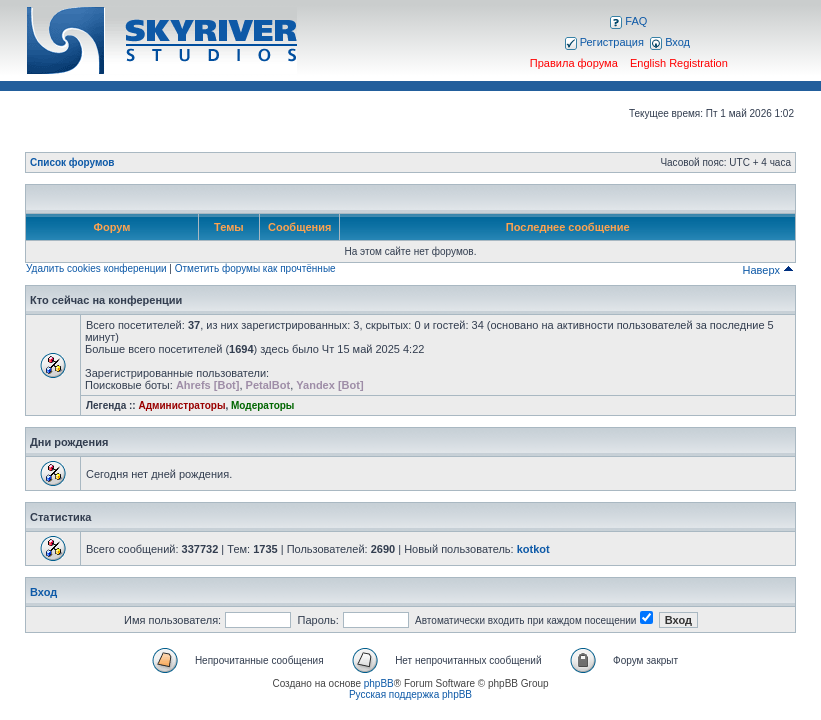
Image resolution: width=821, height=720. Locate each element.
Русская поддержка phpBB (410, 694)
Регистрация (604, 42)
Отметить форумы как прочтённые (255, 268)
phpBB (379, 683)
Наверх (768, 270)
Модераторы (262, 405)
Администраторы (181, 405)
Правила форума (574, 63)
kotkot (533, 549)
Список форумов (72, 162)
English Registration (679, 63)
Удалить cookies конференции (96, 268)
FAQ (628, 21)
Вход (670, 42)
